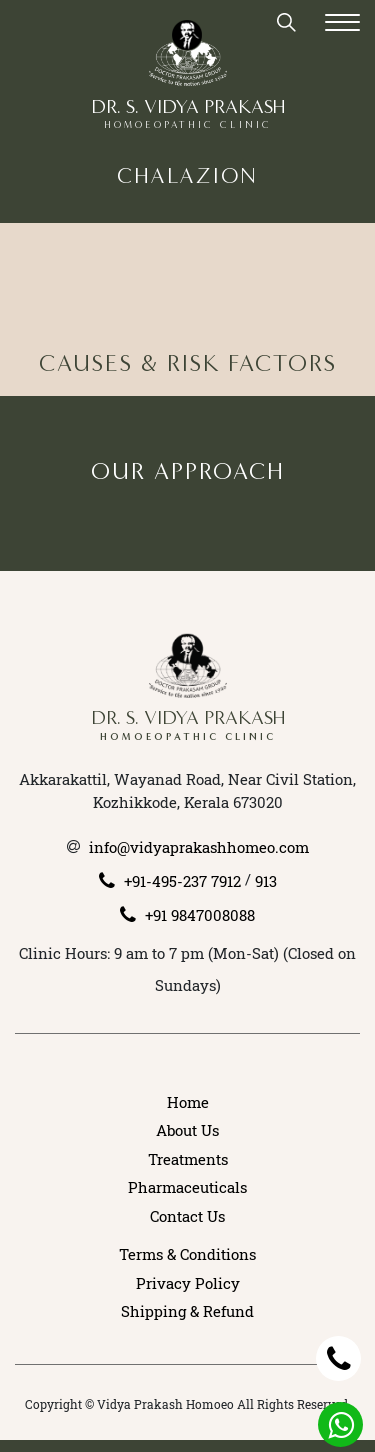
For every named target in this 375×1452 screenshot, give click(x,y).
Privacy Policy (188, 1283)
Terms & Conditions (187, 1254)
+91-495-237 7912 (182, 881)
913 (266, 881)
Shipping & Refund (187, 1311)
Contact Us (187, 1216)
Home (188, 1102)
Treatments (188, 1159)
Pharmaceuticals (187, 1187)
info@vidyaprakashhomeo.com (199, 847)
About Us (187, 1130)
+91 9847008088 (200, 915)
